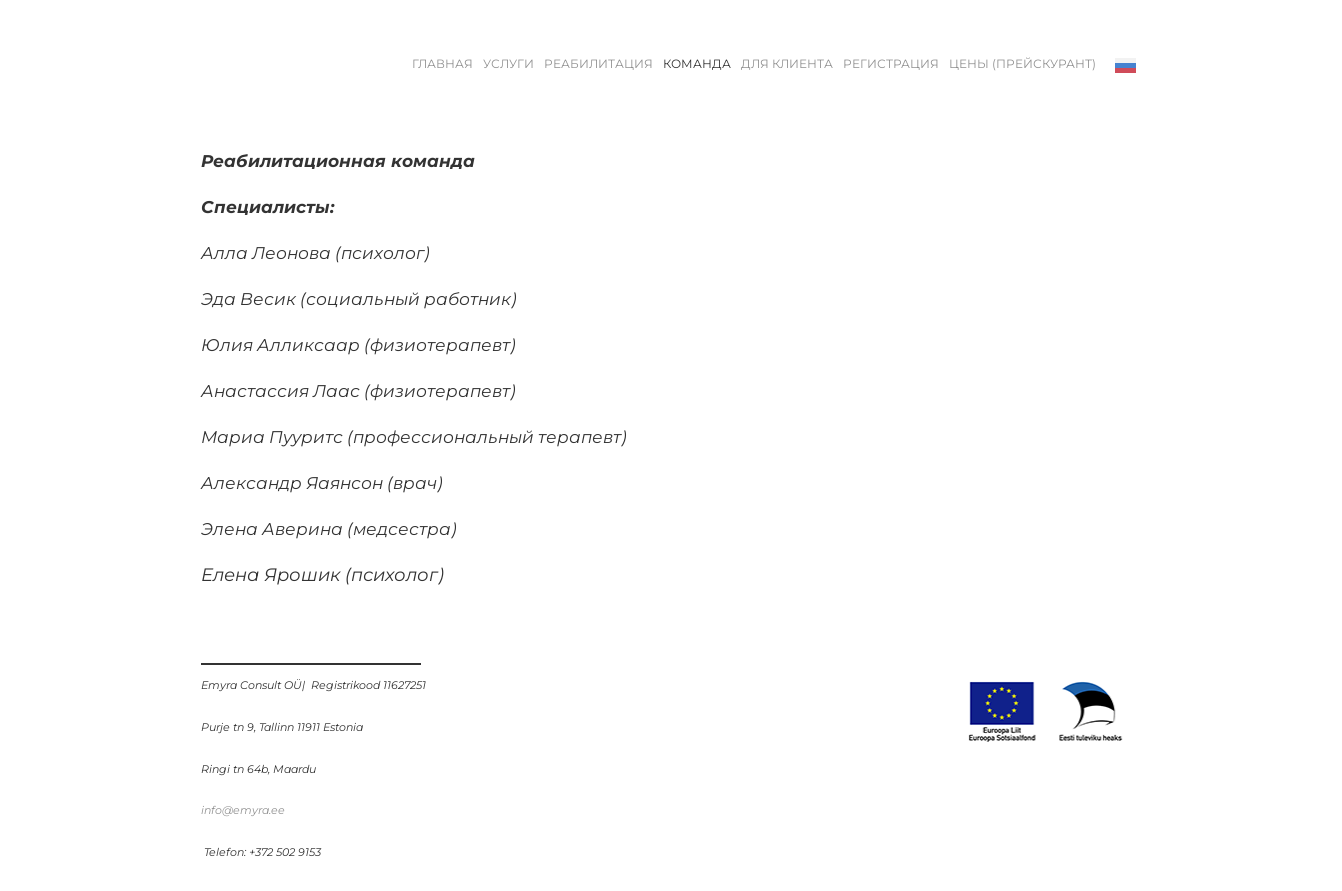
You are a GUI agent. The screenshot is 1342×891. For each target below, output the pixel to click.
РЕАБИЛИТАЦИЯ (598, 64)
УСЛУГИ (508, 64)
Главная (442, 64)
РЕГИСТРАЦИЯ (891, 64)
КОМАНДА (697, 64)
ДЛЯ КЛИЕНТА (787, 64)
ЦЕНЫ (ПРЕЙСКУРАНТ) (1022, 64)
